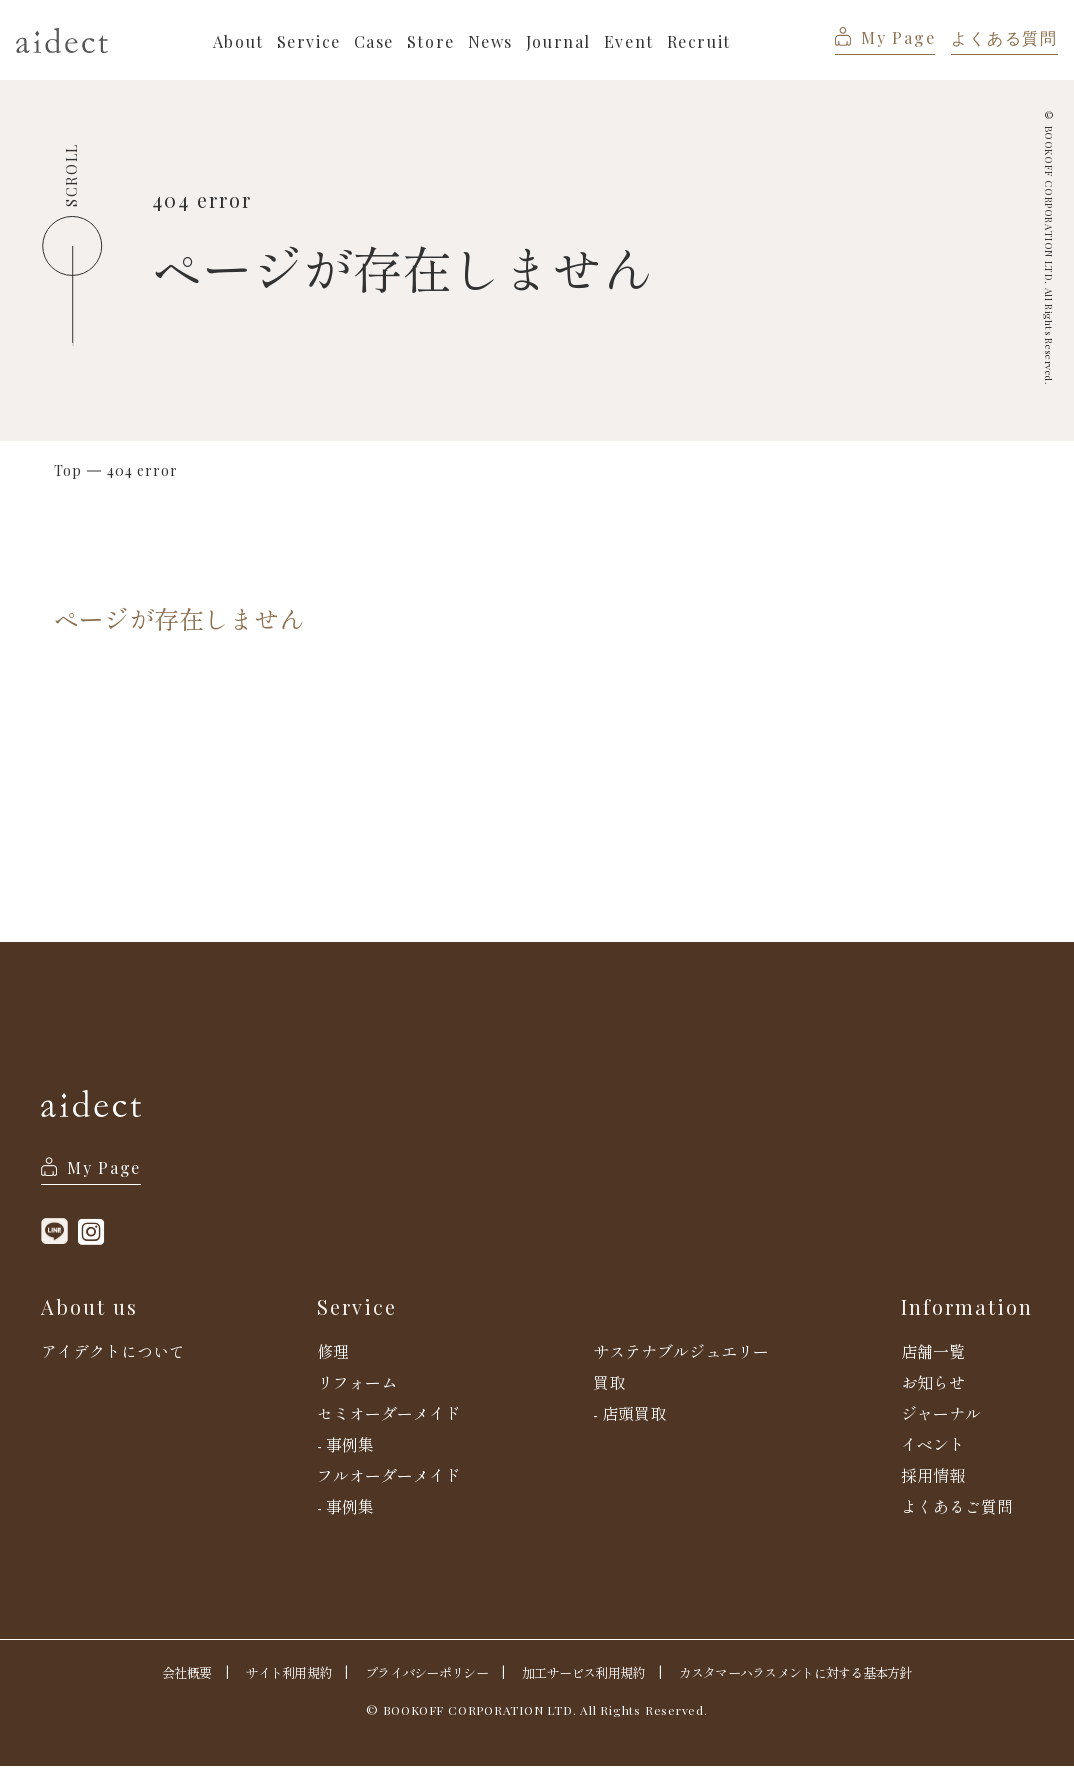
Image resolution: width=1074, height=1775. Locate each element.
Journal (561, 41)
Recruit (702, 41)
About (241, 41)
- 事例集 (345, 1453)
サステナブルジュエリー (681, 1360)
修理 (333, 1360)
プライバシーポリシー (418, 1681)
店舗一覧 (933, 1360)
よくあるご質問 (957, 1515)
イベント (933, 1453)
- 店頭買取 (629, 1422)
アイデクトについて (113, 1360)
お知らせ (933, 1391)
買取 (609, 1391)
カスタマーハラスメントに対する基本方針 (809, 1681)
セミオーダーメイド (389, 1422)
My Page (885, 38)
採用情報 (933, 1484)
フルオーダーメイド (389, 1484)
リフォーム (357, 1391)
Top (68, 471)
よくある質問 (1004, 38)
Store (434, 41)
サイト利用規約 (271, 1681)
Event (632, 41)
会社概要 (164, 1681)
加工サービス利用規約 (584, 1681)
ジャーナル (941, 1422)
